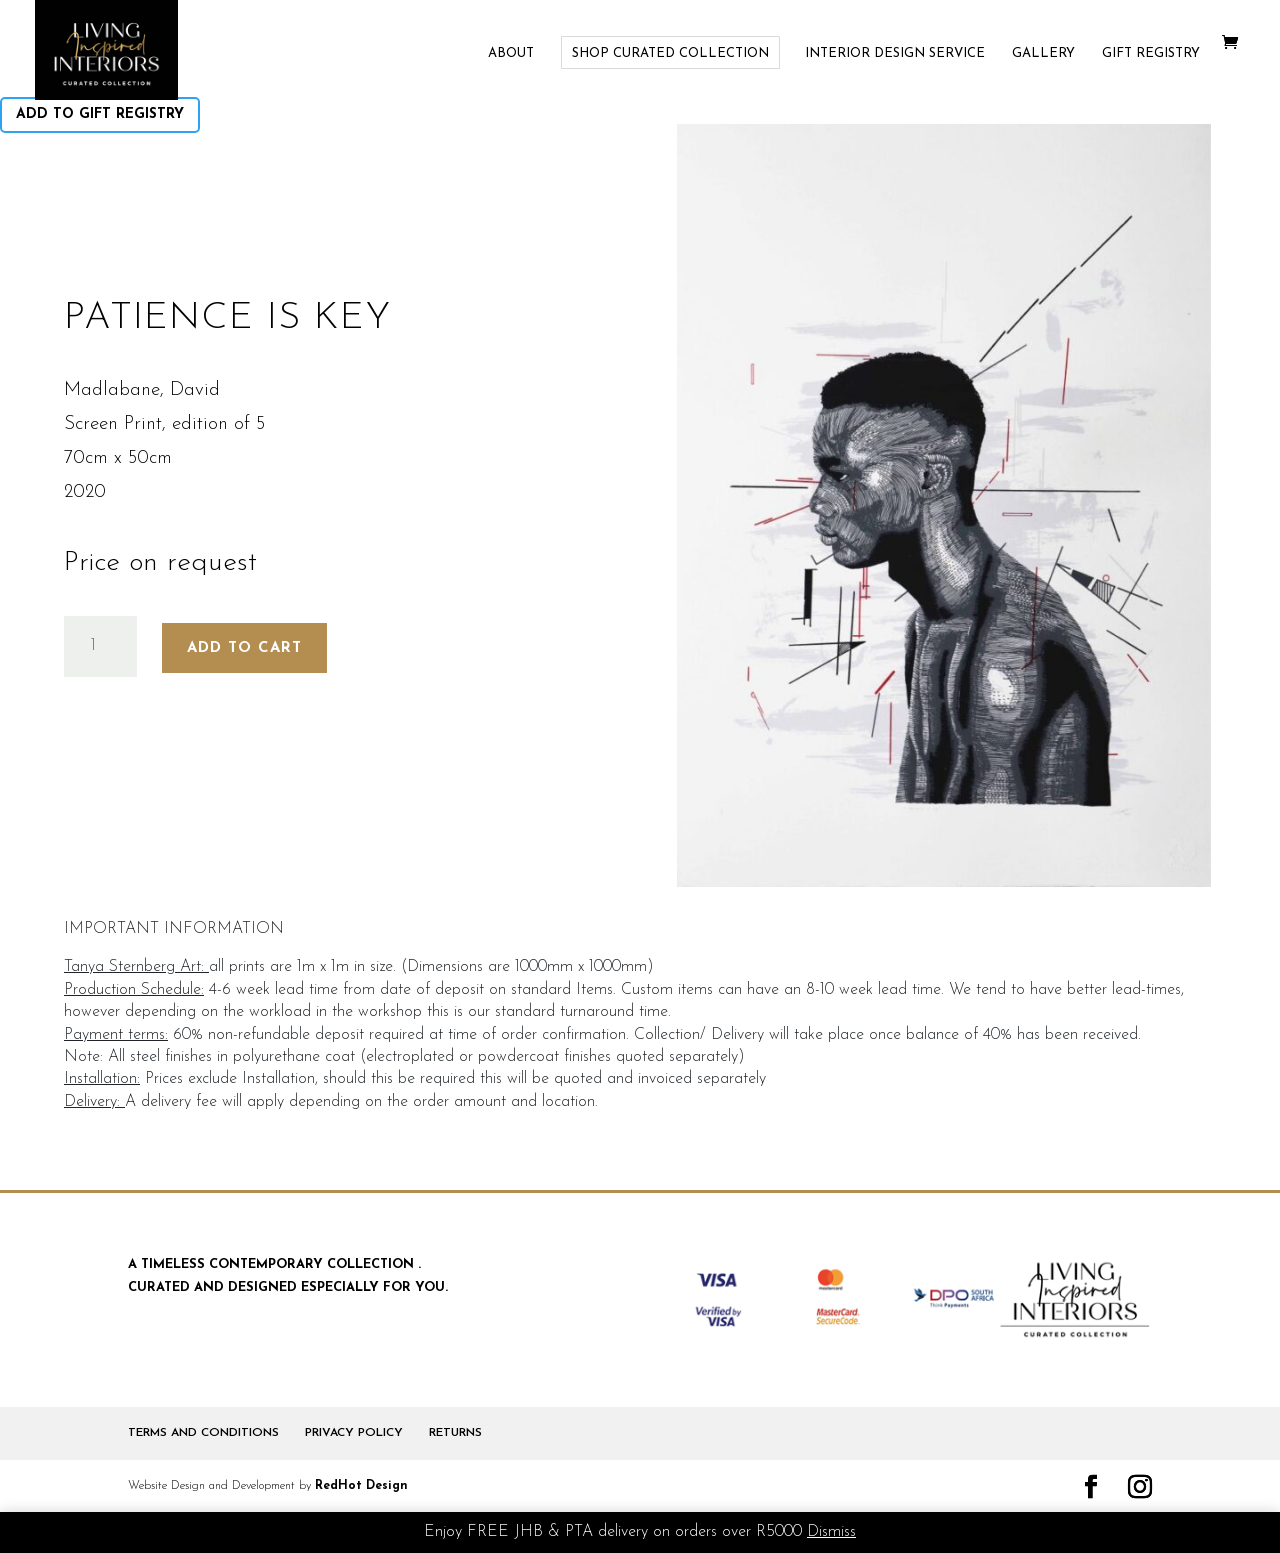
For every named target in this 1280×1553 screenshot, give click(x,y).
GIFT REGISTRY (1151, 53)
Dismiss (831, 1532)
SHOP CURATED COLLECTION (670, 53)
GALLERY (1043, 53)
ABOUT (511, 53)
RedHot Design (361, 1486)
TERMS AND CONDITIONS (203, 1433)
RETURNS (455, 1433)
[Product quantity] (100, 646)
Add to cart (244, 648)
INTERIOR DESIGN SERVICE (895, 53)
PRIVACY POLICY (354, 1433)
